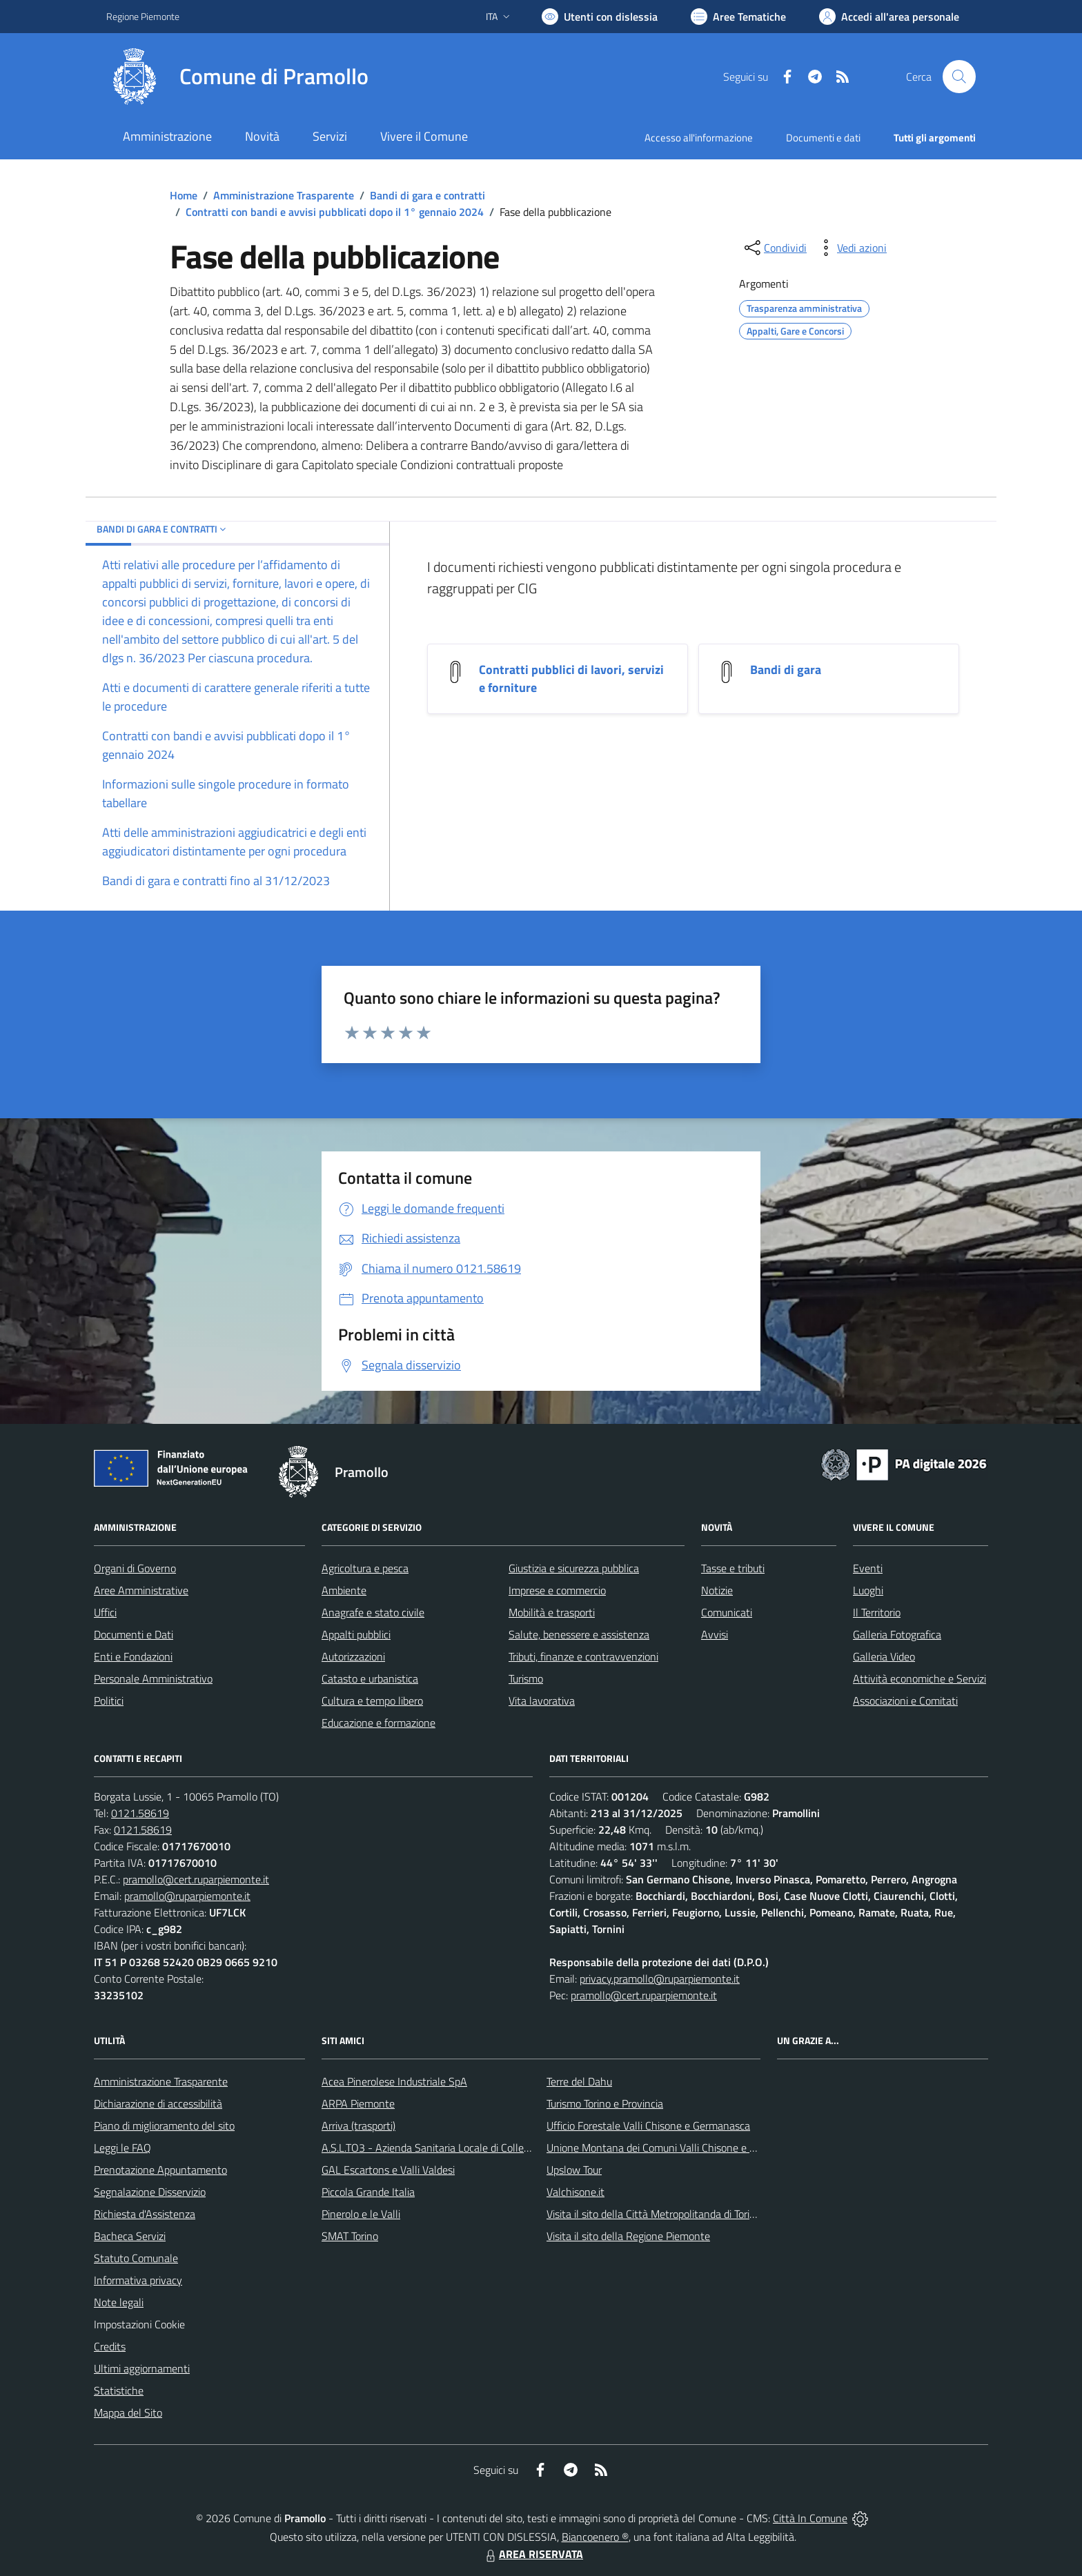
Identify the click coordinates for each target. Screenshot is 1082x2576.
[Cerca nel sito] (959, 76)
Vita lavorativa (542, 1700)
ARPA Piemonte (358, 2103)
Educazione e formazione (378, 1722)
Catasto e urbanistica (370, 1678)
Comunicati (726, 1612)
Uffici (105, 1612)
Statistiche (119, 2390)
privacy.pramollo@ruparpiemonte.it (660, 1978)
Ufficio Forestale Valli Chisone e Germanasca (648, 2125)
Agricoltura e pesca (365, 1568)
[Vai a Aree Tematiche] (738, 16)
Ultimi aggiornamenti (142, 2368)
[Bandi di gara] (727, 670)
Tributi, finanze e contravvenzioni (583, 1656)
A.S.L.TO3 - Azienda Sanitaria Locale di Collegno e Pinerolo (455, 2147)
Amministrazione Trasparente (283, 195)
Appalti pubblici (356, 1634)
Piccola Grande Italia (368, 2191)
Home (183, 195)
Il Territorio (877, 1612)
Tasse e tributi (733, 1568)
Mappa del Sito (128, 2412)
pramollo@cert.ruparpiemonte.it (196, 1879)
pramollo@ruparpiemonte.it (187, 1896)
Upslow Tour (574, 2169)
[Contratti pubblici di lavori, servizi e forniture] (455, 670)
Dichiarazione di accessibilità (158, 2103)
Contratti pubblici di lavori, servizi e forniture (571, 678)
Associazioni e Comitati (905, 1700)
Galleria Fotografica (897, 1634)
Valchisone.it (575, 2191)
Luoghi (868, 1590)
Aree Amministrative (141, 1590)
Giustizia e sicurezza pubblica (574, 1568)
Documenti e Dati (133, 1634)
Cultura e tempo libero (372, 1700)
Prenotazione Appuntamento (160, 2169)
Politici (109, 1700)
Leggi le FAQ (122, 2147)
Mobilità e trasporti (552, 1612)
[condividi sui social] (774, 248)
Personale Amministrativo (153, 1678)
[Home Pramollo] (237, 76)
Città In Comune (810, 2518)
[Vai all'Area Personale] (889, 16)
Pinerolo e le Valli (361, 2214)
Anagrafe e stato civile (373, 1612)
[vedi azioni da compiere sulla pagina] (850, 248)
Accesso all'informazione (699, 138)
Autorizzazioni (353, 1656)
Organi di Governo (135, 1568)
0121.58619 (140, 1813)
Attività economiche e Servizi (919, 1678)
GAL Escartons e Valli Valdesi (388, 2169)
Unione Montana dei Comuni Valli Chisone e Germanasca (677, 2147)
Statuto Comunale (136, 2258)
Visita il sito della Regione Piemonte (628, 2236)
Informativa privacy (138, 2280)
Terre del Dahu (579, 2081)
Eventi (868, 1568)
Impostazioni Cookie (139, 2324)
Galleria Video (884, 1656)
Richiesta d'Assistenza (144, 2214)
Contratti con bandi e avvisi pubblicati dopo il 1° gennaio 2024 (335, 212)
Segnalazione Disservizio (150, 2191)
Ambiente (344, 1590)
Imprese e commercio (557, 1590)
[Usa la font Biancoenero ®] (599, 16)
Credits (110, 2346)
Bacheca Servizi (130, 2236)
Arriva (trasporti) (358, 2125)
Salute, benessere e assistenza (579, 1634)
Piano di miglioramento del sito (164, 2125)
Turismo (526, 1678)
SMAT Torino (350, 2236)
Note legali (119, 2302)
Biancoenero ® (595, 2536)
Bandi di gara (785, 669)
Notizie (717, 1590)
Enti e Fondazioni (133, 1656)
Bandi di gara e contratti (427, 195)
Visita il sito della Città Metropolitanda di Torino (654, 2214)
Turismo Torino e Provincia (605, 2103)
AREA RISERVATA (532, 2554)
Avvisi (714, 1634)
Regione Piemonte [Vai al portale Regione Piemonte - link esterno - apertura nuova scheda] (142, 16)
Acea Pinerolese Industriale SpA (394, 2081)
